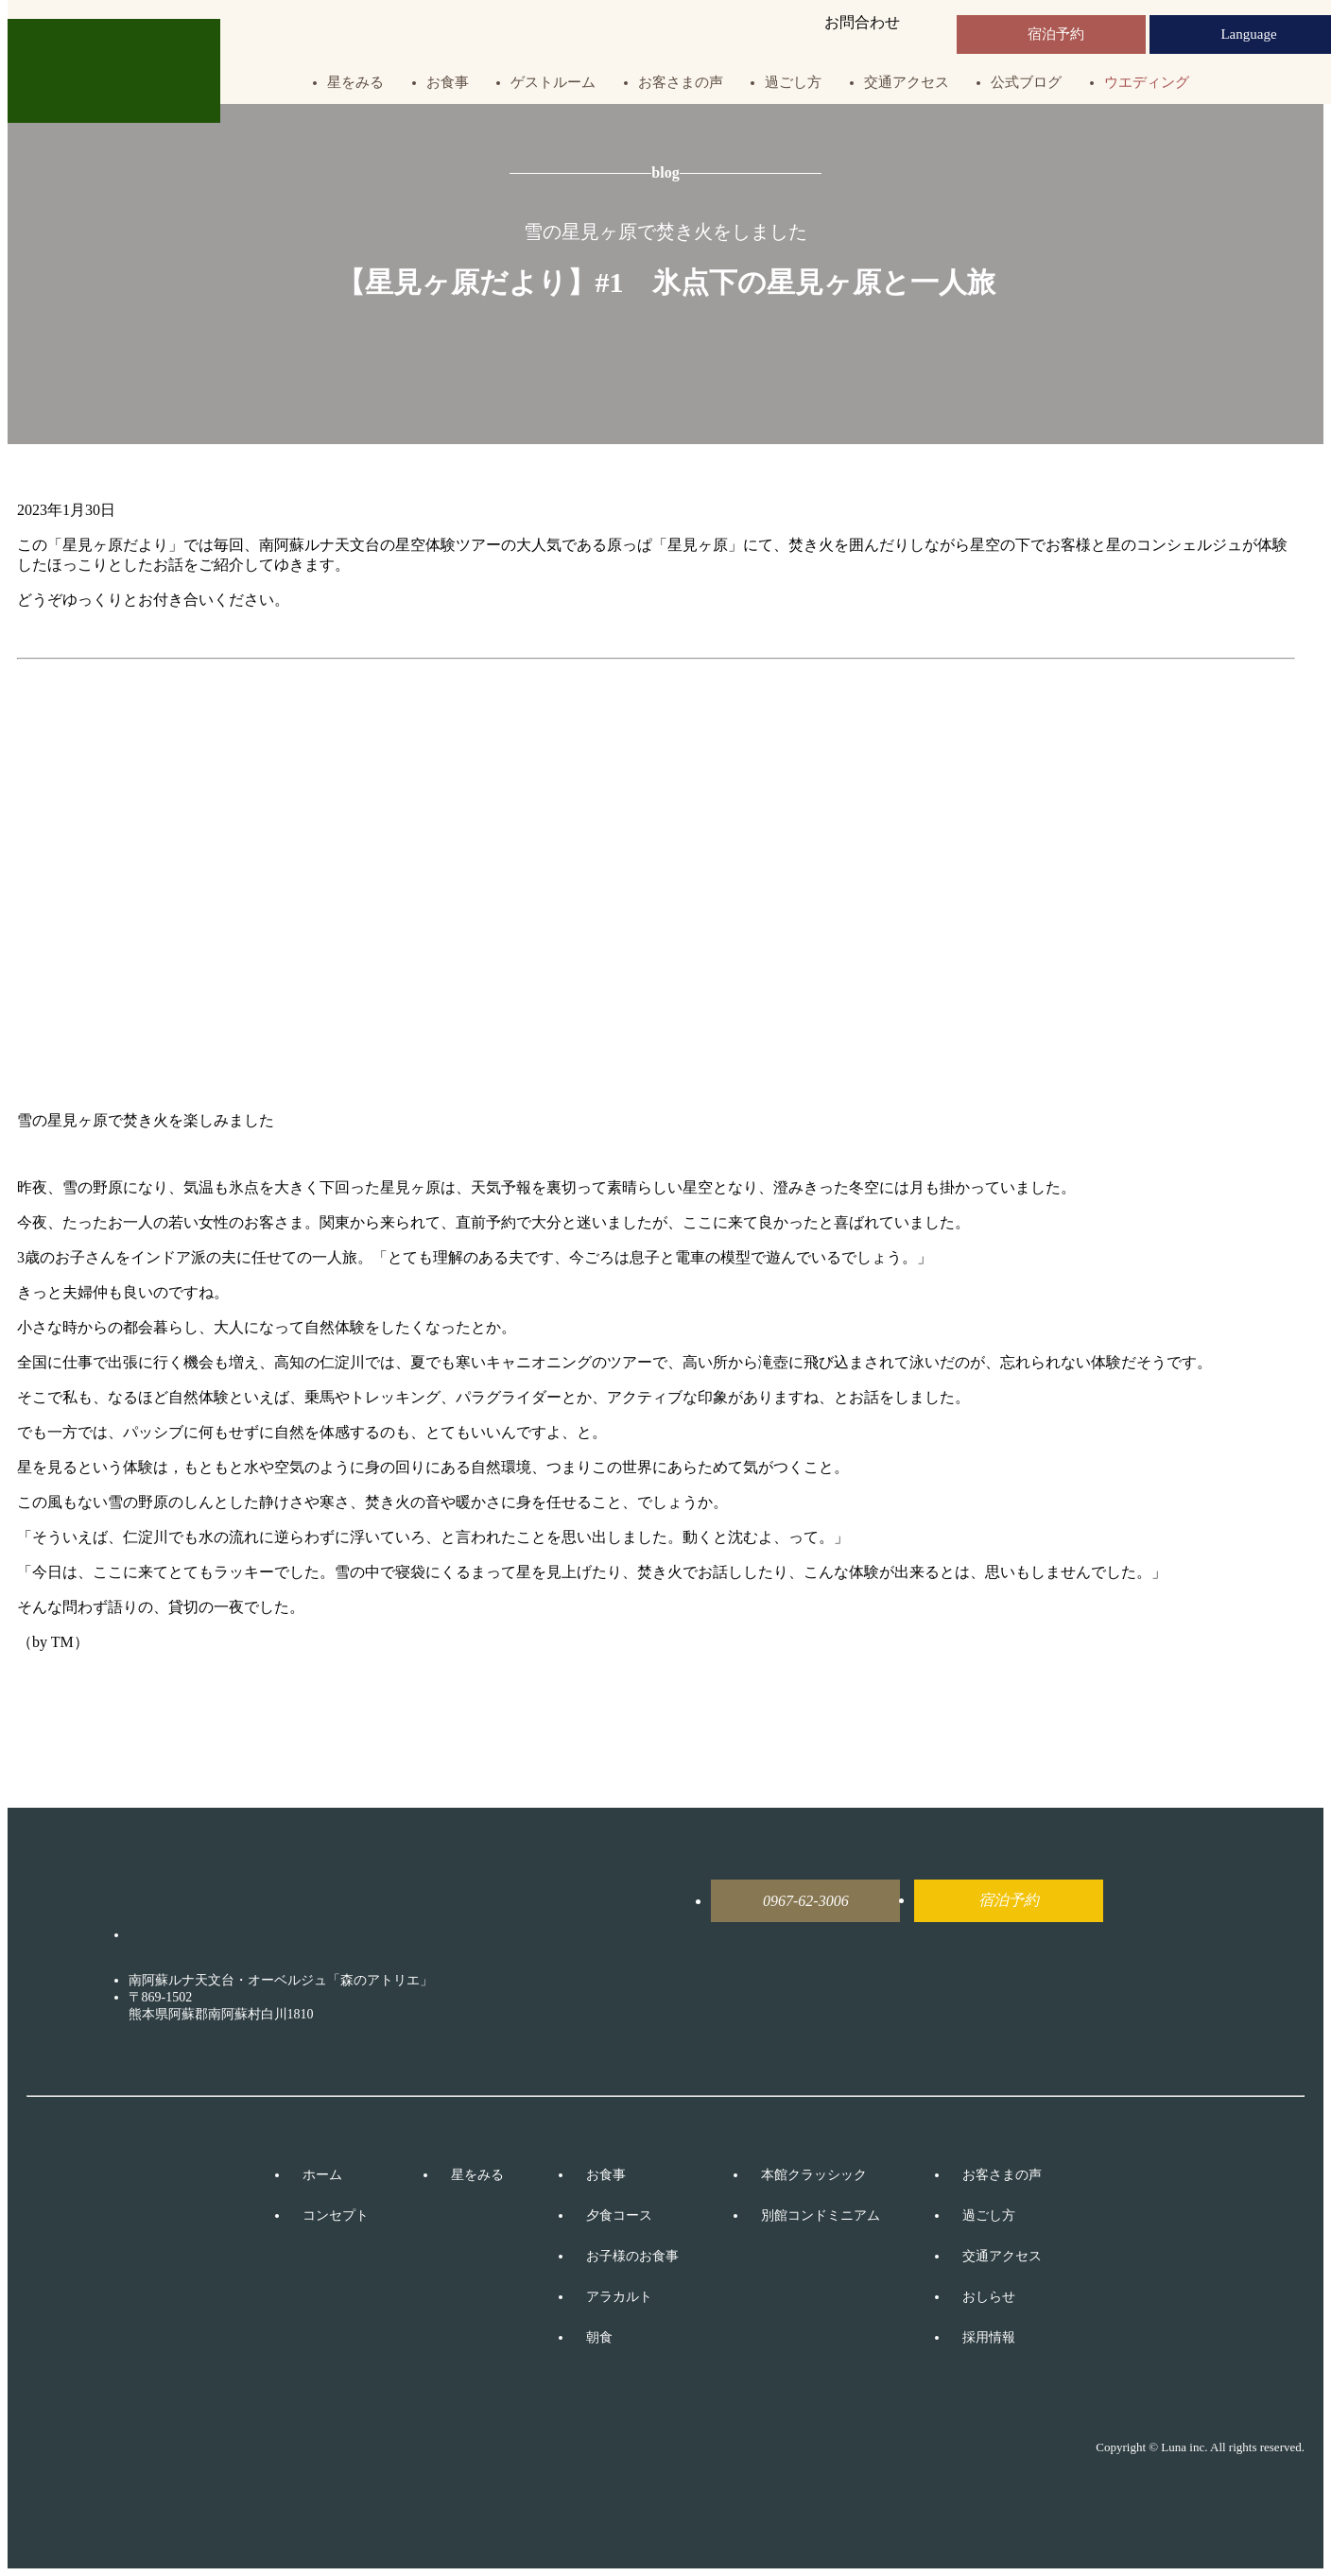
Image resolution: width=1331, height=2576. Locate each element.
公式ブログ (1026, 83)
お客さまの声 (680, 83)
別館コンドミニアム (820, 2215)
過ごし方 (793, 83)
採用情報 (988, 2337)
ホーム (322, 2175)
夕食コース (619, 2215)
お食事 (447, 83)
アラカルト (619, 2297)
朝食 (599, 2337)
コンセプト (335, 2215)
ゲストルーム (553, 83)
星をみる (355, 83)
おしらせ (988, 2297)
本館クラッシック (814, 2175)
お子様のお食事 (632, 2256)
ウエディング (1146, 83)
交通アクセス (906, 83)
